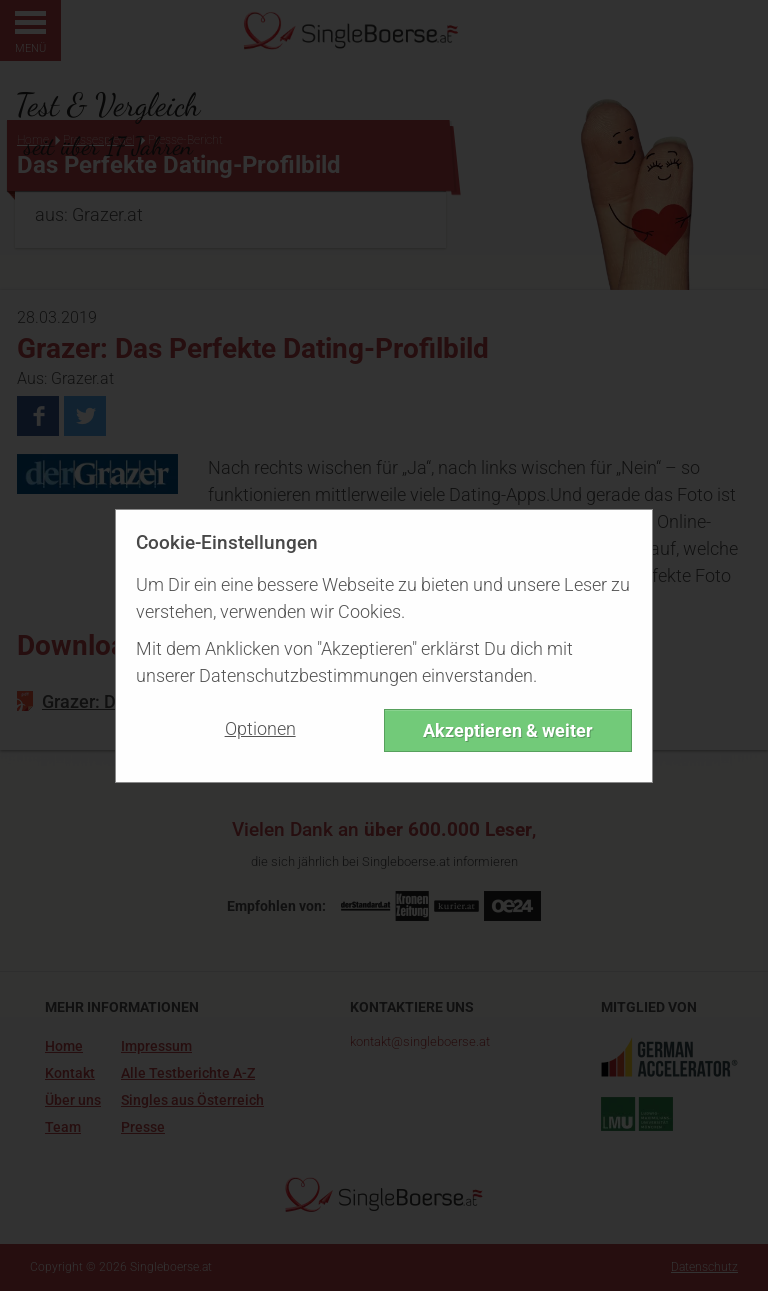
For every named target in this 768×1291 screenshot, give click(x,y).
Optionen (260, 728)
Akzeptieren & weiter (508, 730)
